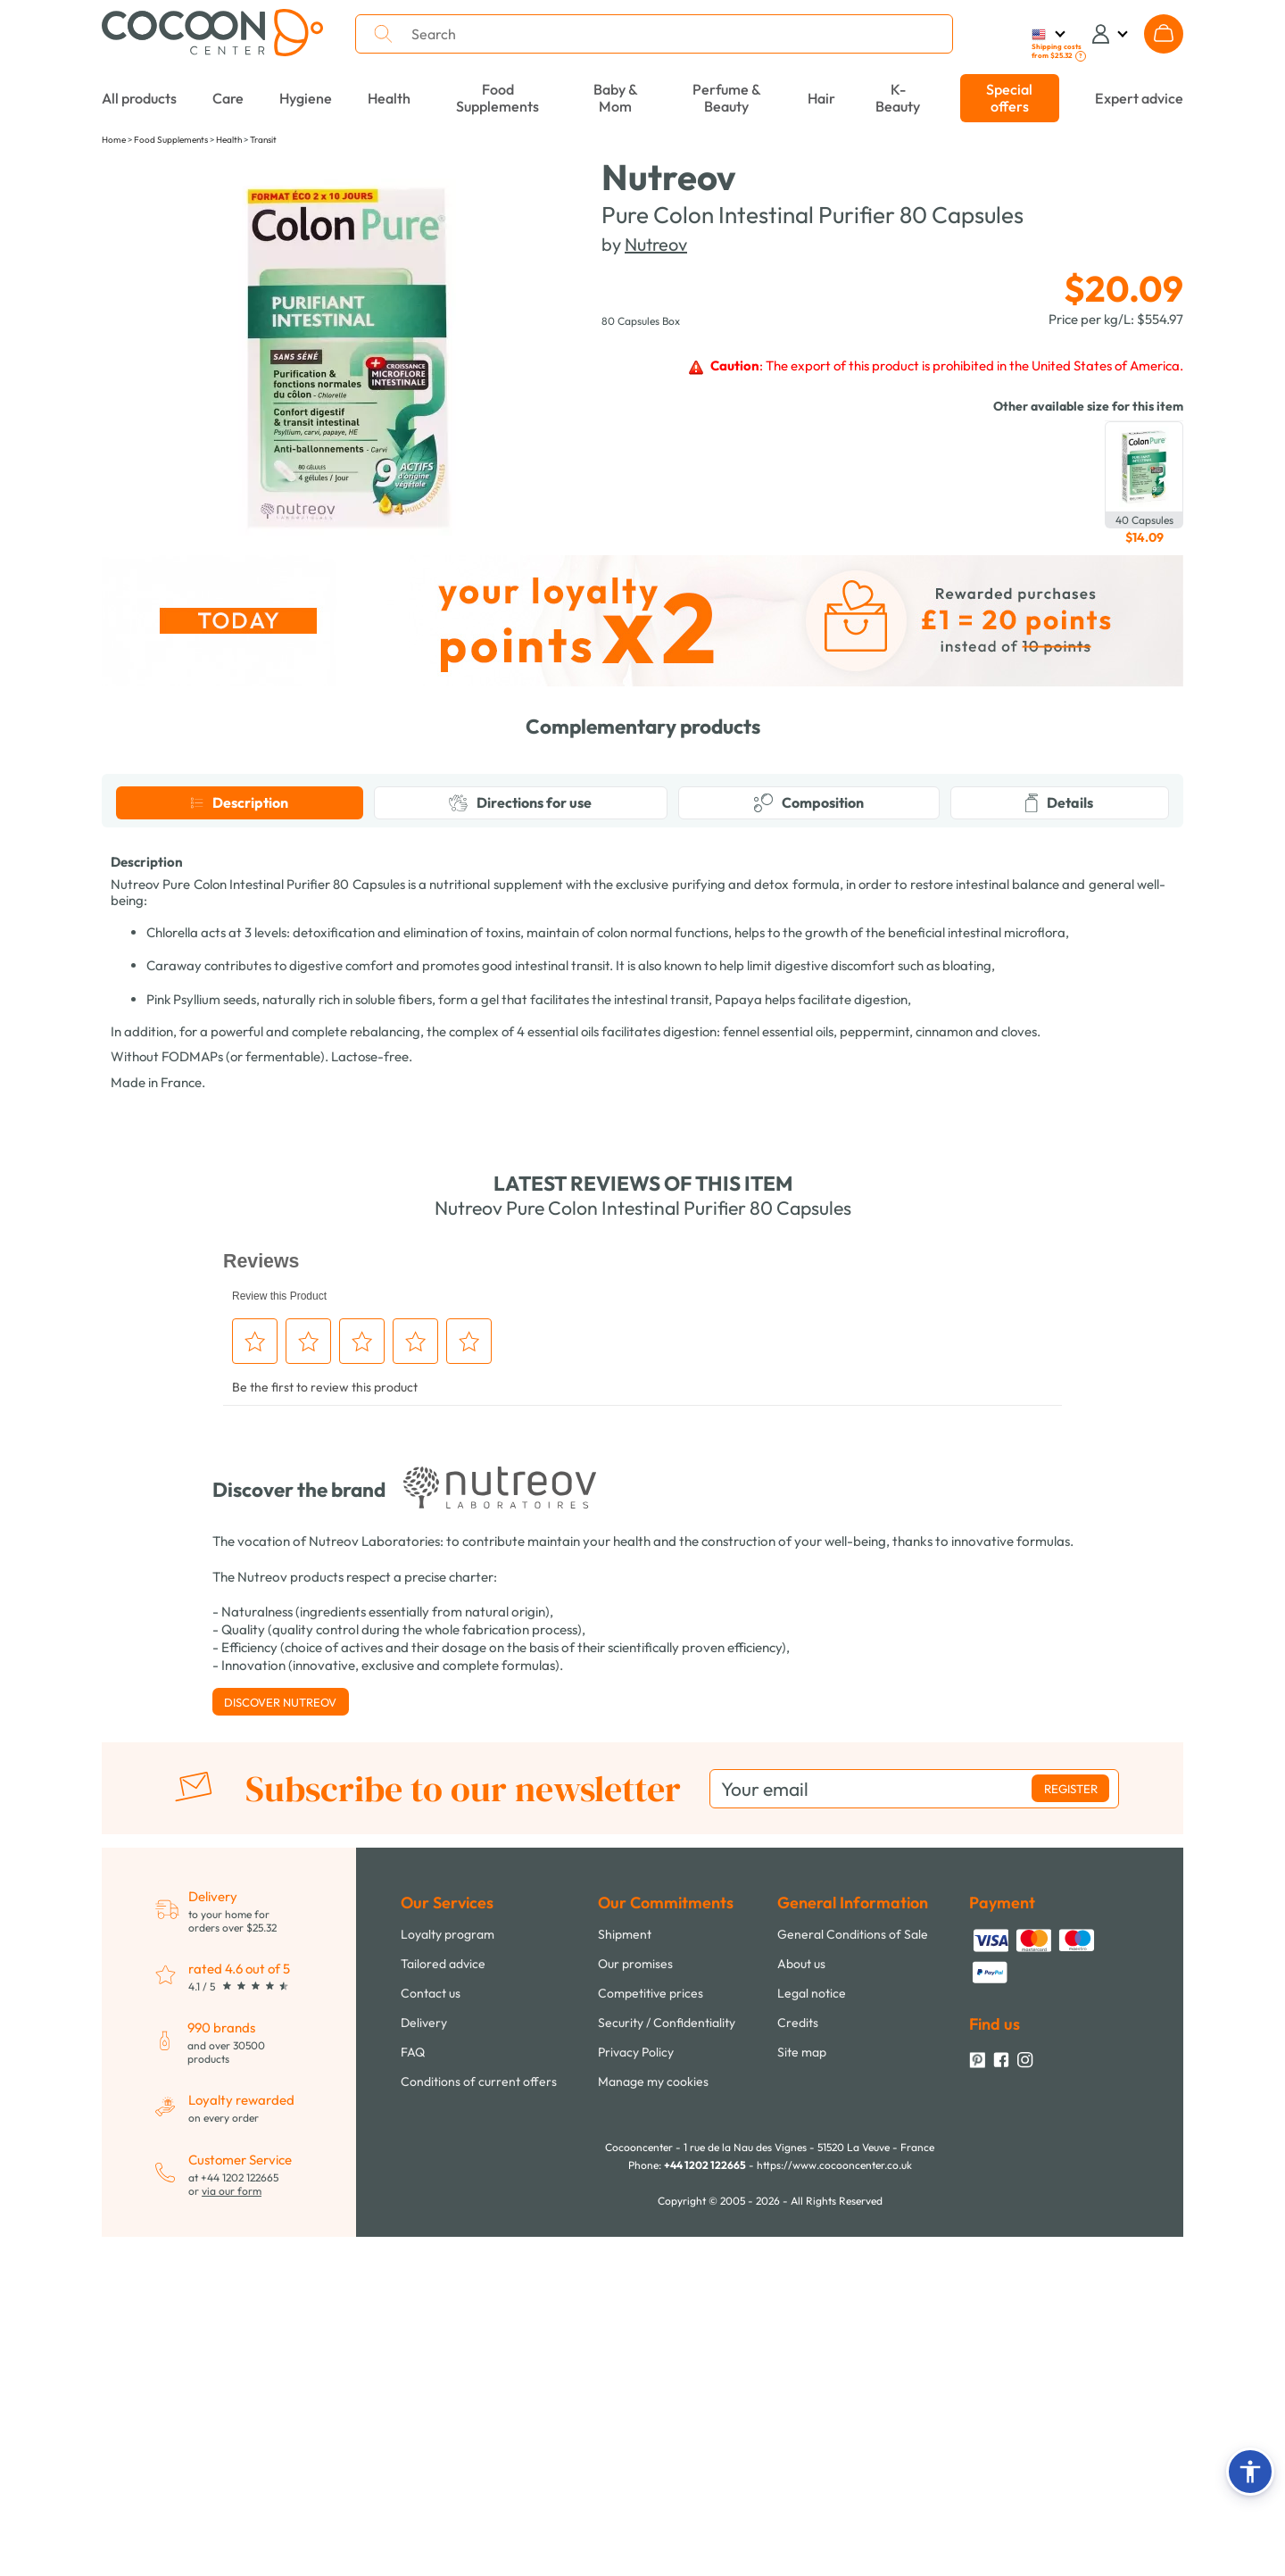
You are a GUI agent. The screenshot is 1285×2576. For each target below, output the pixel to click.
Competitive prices (650, 2332)
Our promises (635, 2303)
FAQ (413, 2391)
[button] (1250, 2471)
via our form (231, 2530)
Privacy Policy (636, 2391)
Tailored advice (443, 2303)
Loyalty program (447, 2273)
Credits (797, 2362)
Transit (263, 139)
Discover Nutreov (280, 2041)
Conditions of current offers (479, 2421)
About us (801, 2303)
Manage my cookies (653, 2421)
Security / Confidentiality (666, 2362)
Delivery (424, 2362)
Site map (801, 2391)
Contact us (430, 2332)
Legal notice (811, 2332)
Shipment (624, 2273)
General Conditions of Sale (852, 2273)
